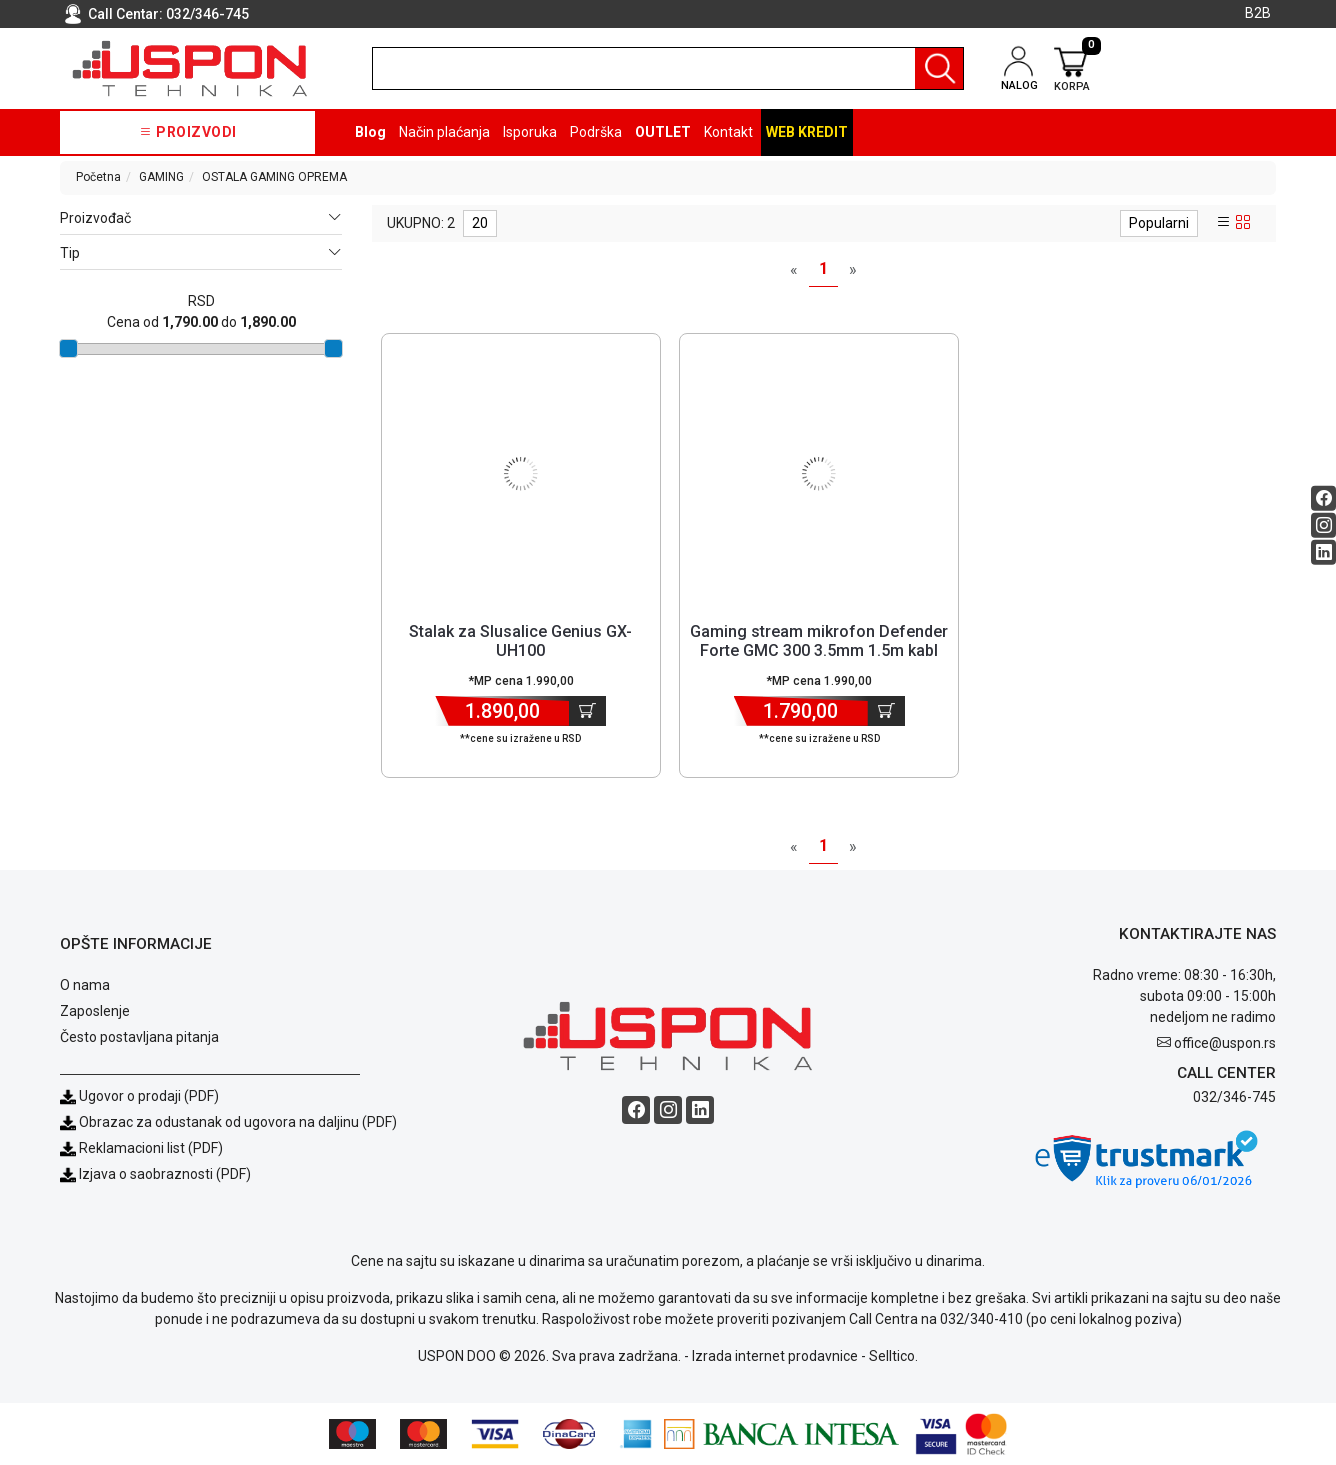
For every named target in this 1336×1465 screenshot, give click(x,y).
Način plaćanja (444, 132)
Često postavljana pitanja (139, 1037)
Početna (98, 177)
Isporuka (530, 132)
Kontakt (728, 132)
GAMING (161, 177)
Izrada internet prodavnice (775, 1356)
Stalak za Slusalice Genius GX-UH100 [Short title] (520, 641)
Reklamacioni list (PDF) (141, 1148)
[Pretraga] (939, 68)
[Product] (521, 474)
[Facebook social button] (1323, 497)
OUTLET (663, 132)
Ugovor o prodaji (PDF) (139, 1096)
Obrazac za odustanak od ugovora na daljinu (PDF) (238, 1122)
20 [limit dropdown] (480, 223)
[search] (668, 68)
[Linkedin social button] (1323, 551)
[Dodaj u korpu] (587, 711)
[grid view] (1243, 223)
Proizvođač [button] (200, 218)
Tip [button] (200, 253)
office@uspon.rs (1225, 1043)
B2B (1258, 13)
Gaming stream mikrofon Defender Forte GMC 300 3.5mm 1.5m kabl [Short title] (819, 641)
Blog (370, 132)
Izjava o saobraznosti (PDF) (165, 1174)
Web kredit (807, 132)
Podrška (596, 132)
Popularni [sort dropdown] (1159, 223)
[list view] (1224, 223)
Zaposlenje (95, 1011)
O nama (85, 985)
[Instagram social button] (1323, 524)
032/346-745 (207, 14)
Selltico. (893, 1356)
